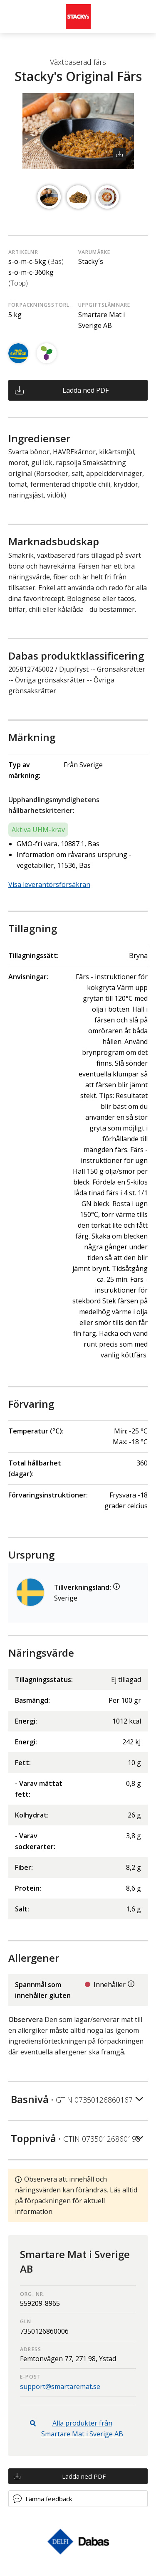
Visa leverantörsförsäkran (49, 884)
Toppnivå (75, 2138)
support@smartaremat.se (60, 2386)
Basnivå (72, 2099)
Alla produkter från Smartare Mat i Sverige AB (82, 2428)
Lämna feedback (48, 2499)
